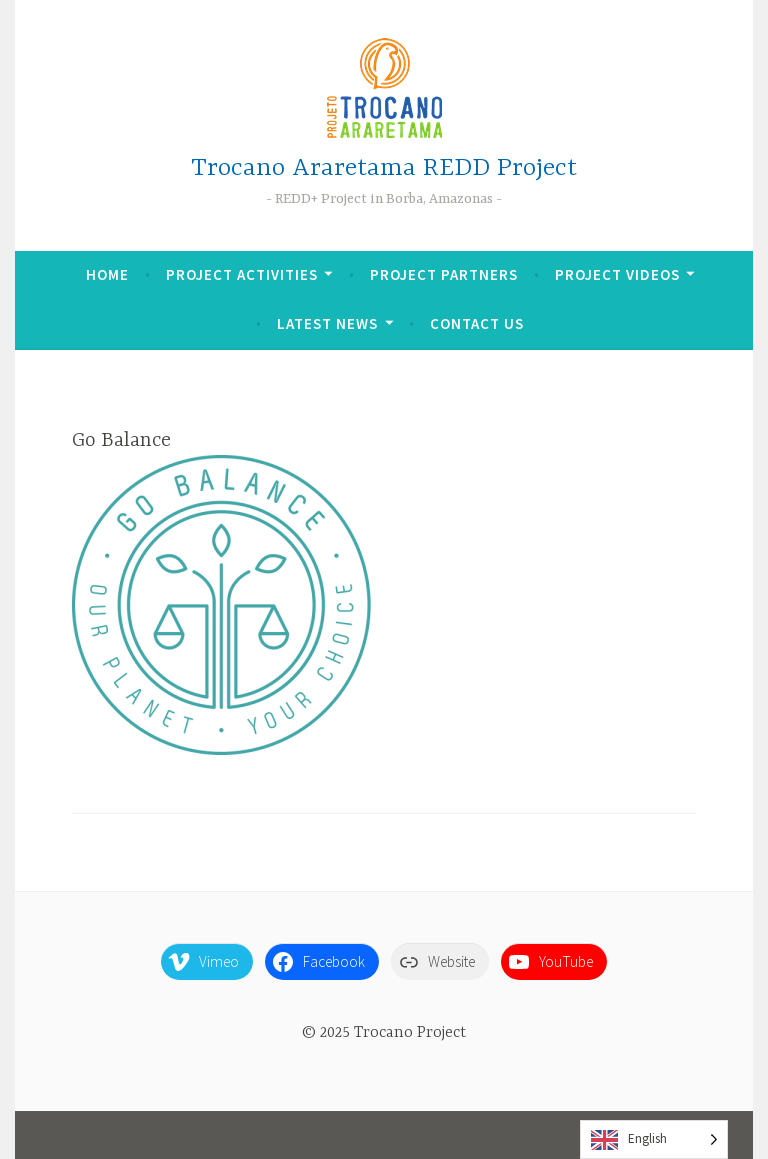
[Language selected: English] (654, 1139)
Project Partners (444, 274)
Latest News (327, 323)
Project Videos (617, 274)
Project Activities (242, 274)
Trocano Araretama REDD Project (384, 168)
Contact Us (477, 323)
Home (107, 274)
